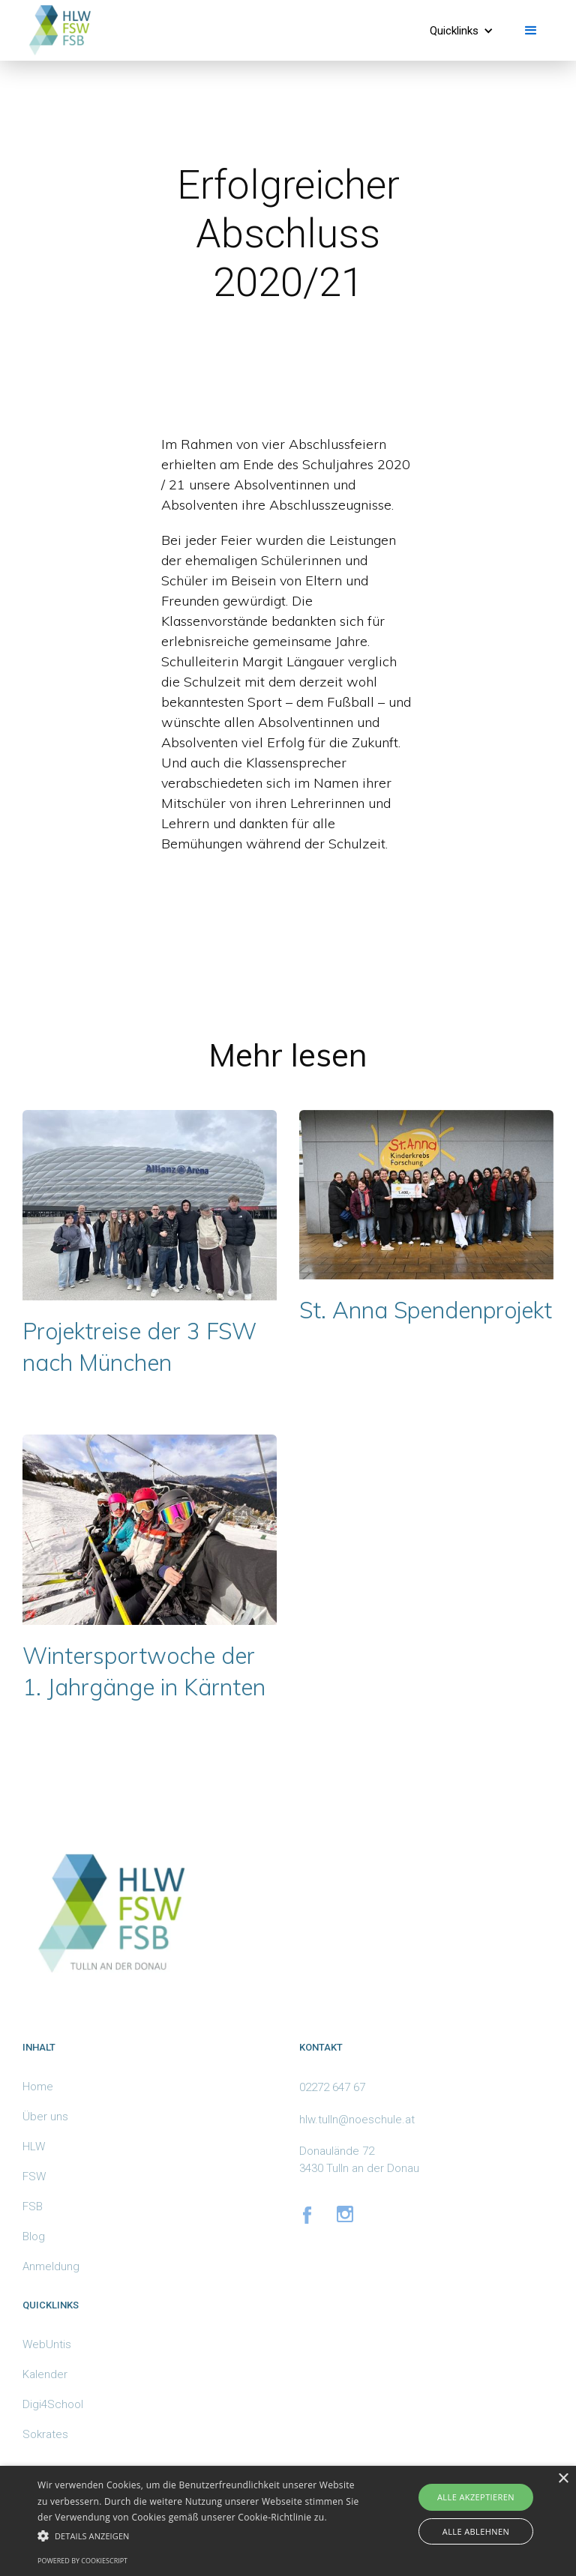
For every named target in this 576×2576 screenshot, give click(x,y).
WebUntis (46, 2344)
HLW (33, 2146)
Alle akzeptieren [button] (475, 2497)
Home (37, 2086)
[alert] (288, 2521)
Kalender (45, 2374)
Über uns (45, 2116)
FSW (34, 2176)
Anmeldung (51, 2266)
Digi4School (52, 2404)
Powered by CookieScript (83, 2561)
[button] (461, 31)
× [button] (562, 2479)
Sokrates (45, 2434)
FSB (32, 2206)
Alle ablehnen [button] (475, 2531)
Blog (33, 2236)
